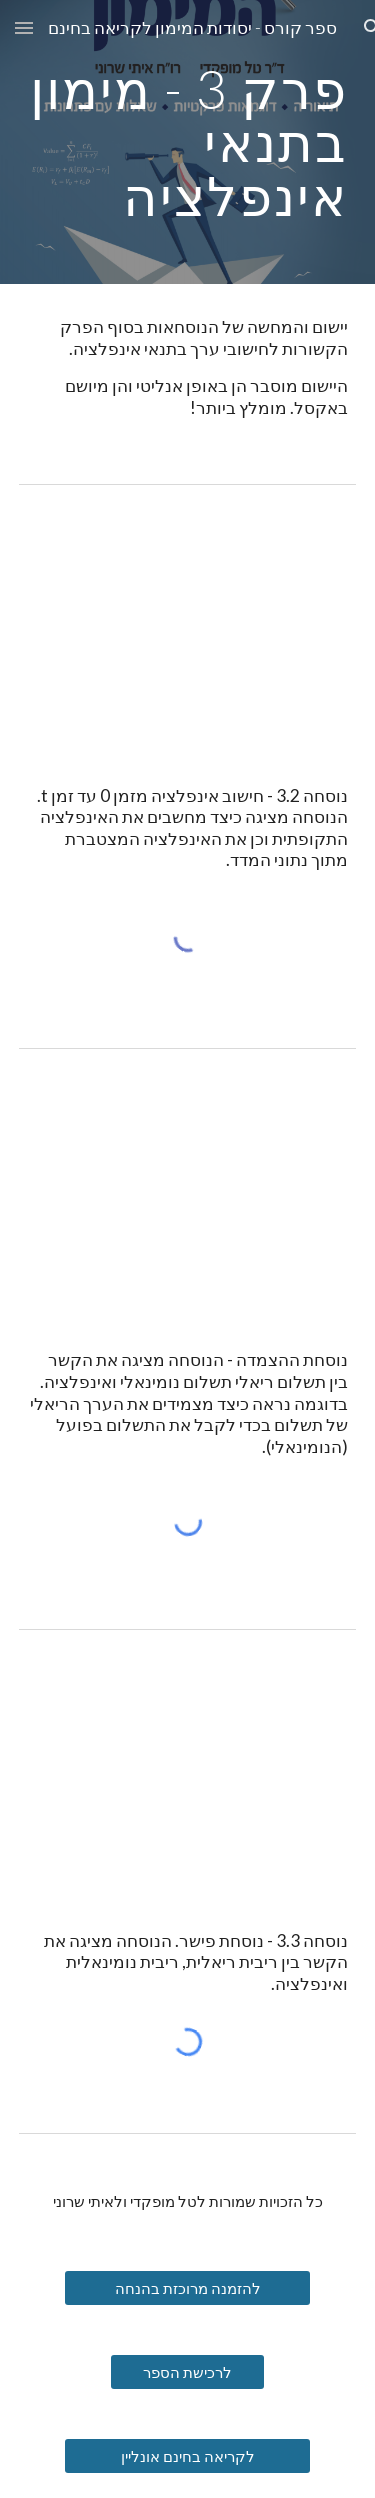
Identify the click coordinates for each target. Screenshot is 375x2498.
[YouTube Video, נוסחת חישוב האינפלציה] (188, 628)
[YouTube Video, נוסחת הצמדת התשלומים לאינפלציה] (188, 1192)
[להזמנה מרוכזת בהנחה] (187, 2288)
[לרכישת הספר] (187, 2372)
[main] (188, 142)
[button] (24, 27)
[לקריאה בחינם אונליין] (187, 2456)
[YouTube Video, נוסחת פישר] (188, 1773)
